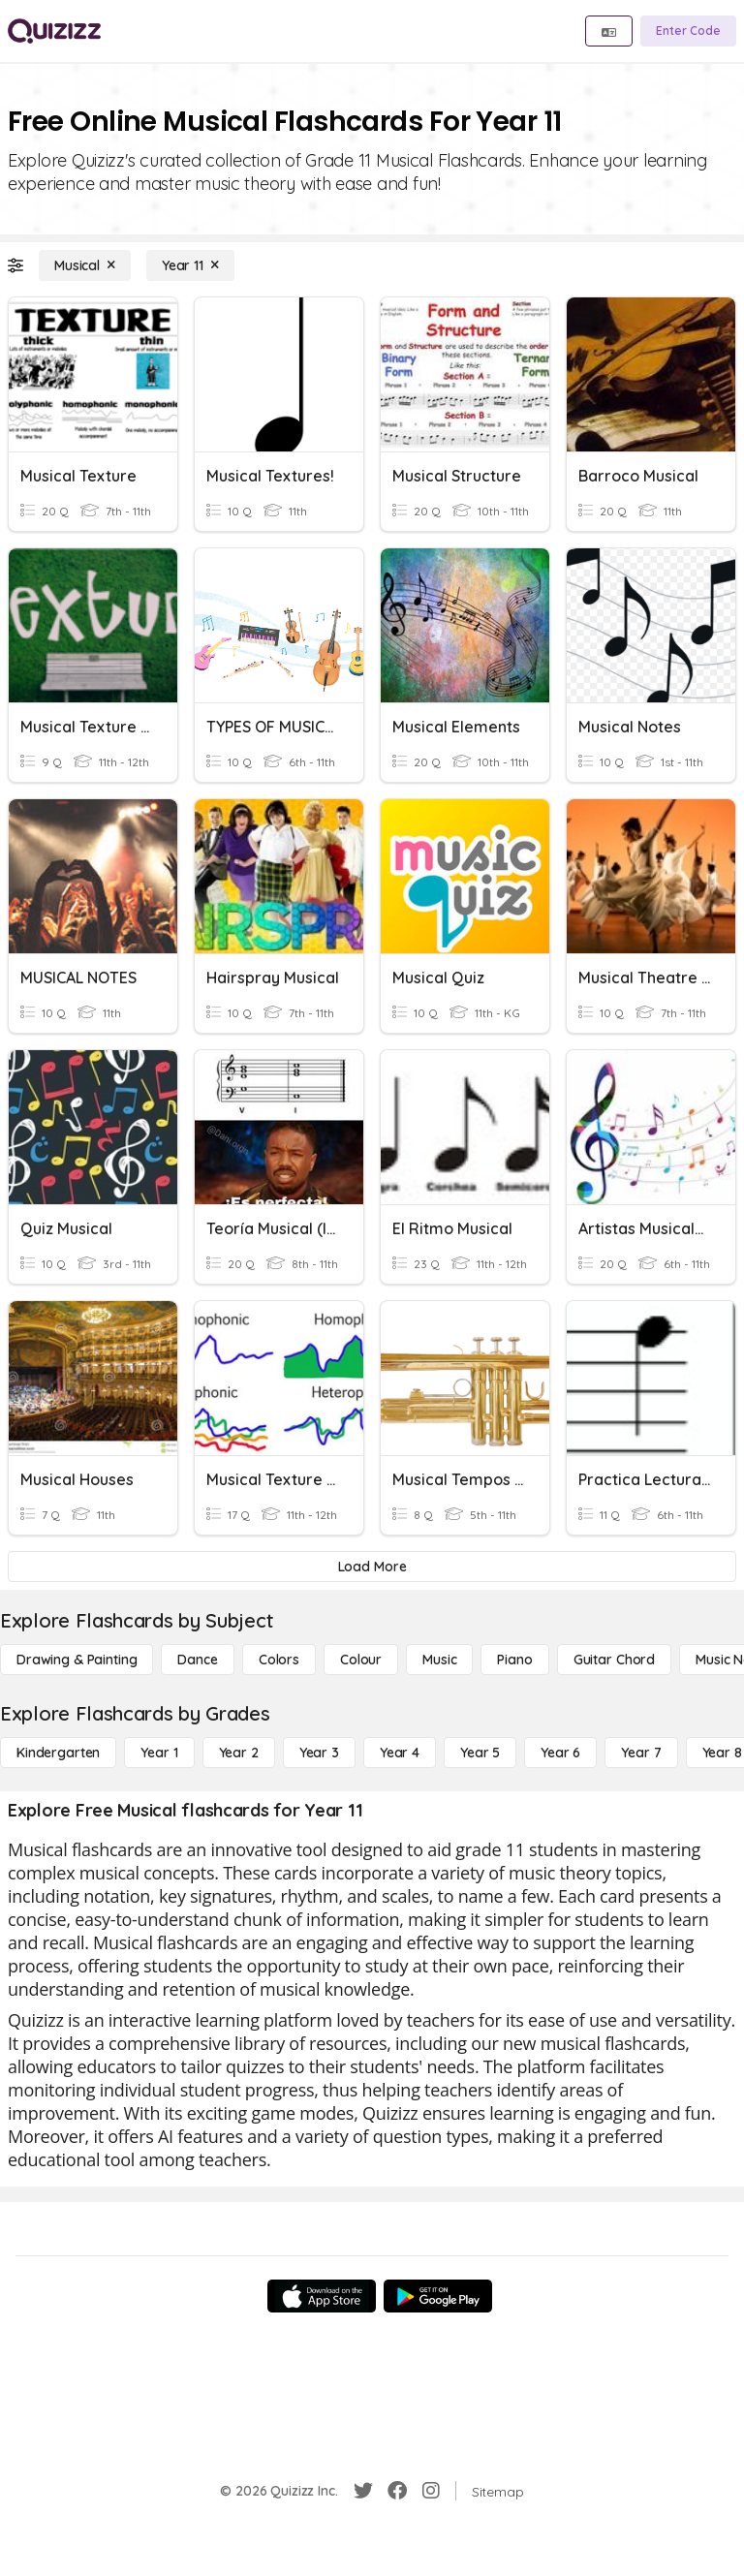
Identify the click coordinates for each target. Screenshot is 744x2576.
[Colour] (361, 1659)
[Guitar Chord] (614, 1659)
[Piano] (514, 1659)
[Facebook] (397, 2490)
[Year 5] (480, 1752)
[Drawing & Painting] (76, 1659)
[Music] (439, 1659)
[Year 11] (190, 265)
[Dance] (197, 1659)
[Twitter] (363, 2490)
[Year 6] (560, 1752)
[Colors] (279, 1659)
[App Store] (321, 2296)
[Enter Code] (688, 31)
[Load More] (372, 1566)
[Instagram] (431, 2490)
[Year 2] (238, 1752)
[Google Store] (438, 2296)
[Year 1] (159, 1752)
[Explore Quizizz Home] (54, 31)
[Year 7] (640, 1752)
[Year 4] (399, 1752)
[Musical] (85, 265)
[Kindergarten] (58, 1752)
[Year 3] (319, 1752)
